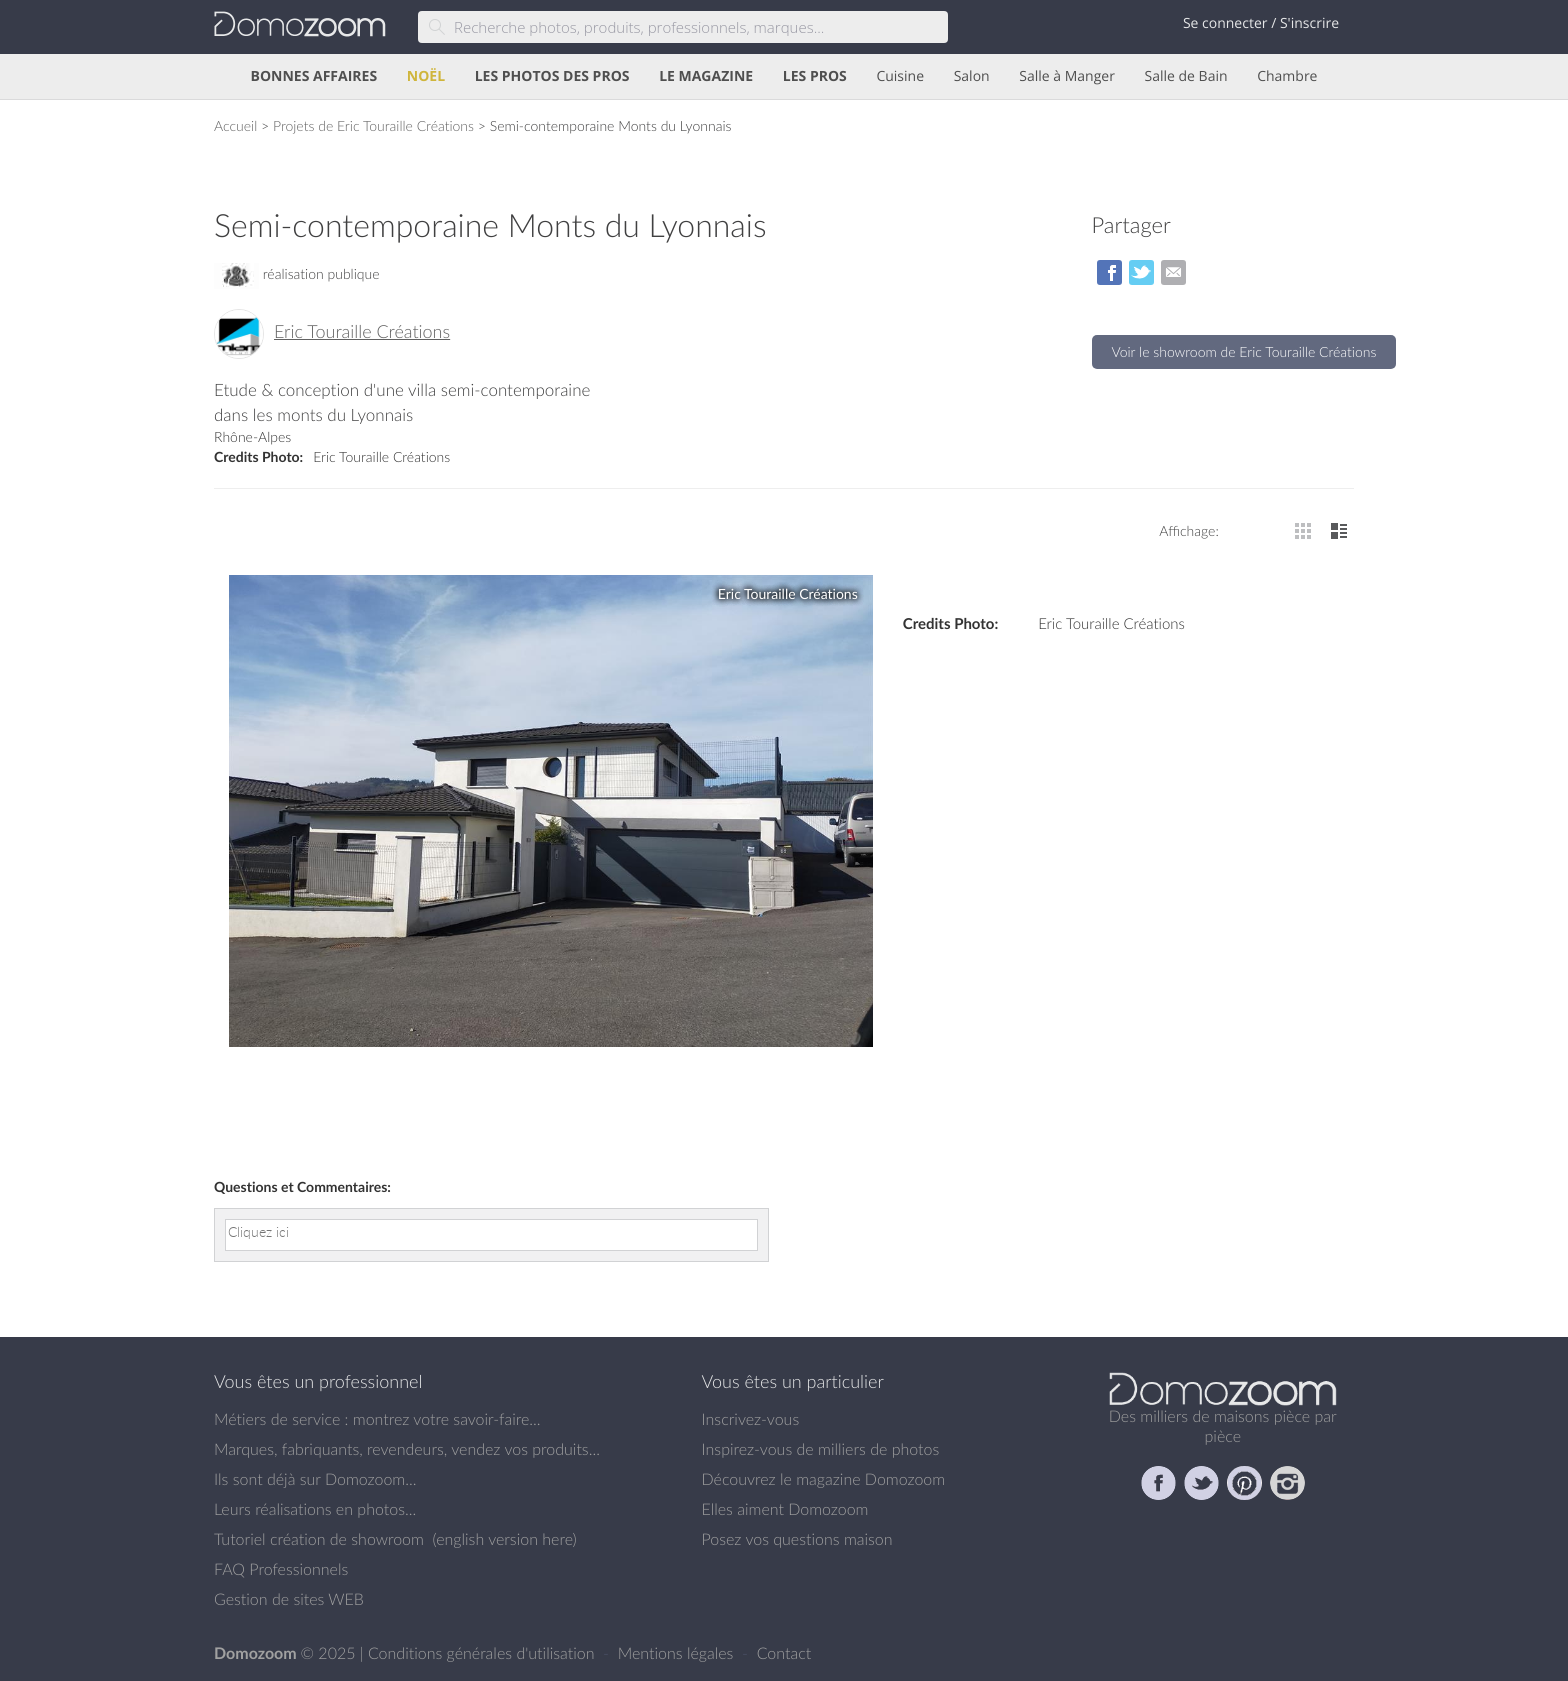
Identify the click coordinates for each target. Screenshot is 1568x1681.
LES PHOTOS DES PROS (552, 76)
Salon (972, 76)
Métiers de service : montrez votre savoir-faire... (377, 1419)
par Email (1173, 272)
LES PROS (815, 76)
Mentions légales (678, 1653)
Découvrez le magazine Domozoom (824, 1479)
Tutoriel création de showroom (319, 1539)
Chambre (1287, 76)
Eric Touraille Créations (362, 332)
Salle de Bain (1186, 76)
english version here (504, 1539)
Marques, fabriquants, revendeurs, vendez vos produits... (407, 1449)
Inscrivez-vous (751, 1419)
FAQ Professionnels (281, 1569)
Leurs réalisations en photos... (315, 1509)
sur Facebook (1109, 272)
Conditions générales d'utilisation (483, 1653)
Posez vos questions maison (797, 1539)
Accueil (235, 125)
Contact (784, 1653)
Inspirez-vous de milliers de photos (821, 1449)
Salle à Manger (1067, 76)
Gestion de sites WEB (289, 1599)
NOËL (426, 76)
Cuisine (900, 76)
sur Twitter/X (1141, 272)
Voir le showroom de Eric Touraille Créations (1244, 351)
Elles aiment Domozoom (785, 1509)
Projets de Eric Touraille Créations (373, 125)
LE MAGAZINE (706, 76)
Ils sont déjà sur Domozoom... (315, 1479)
